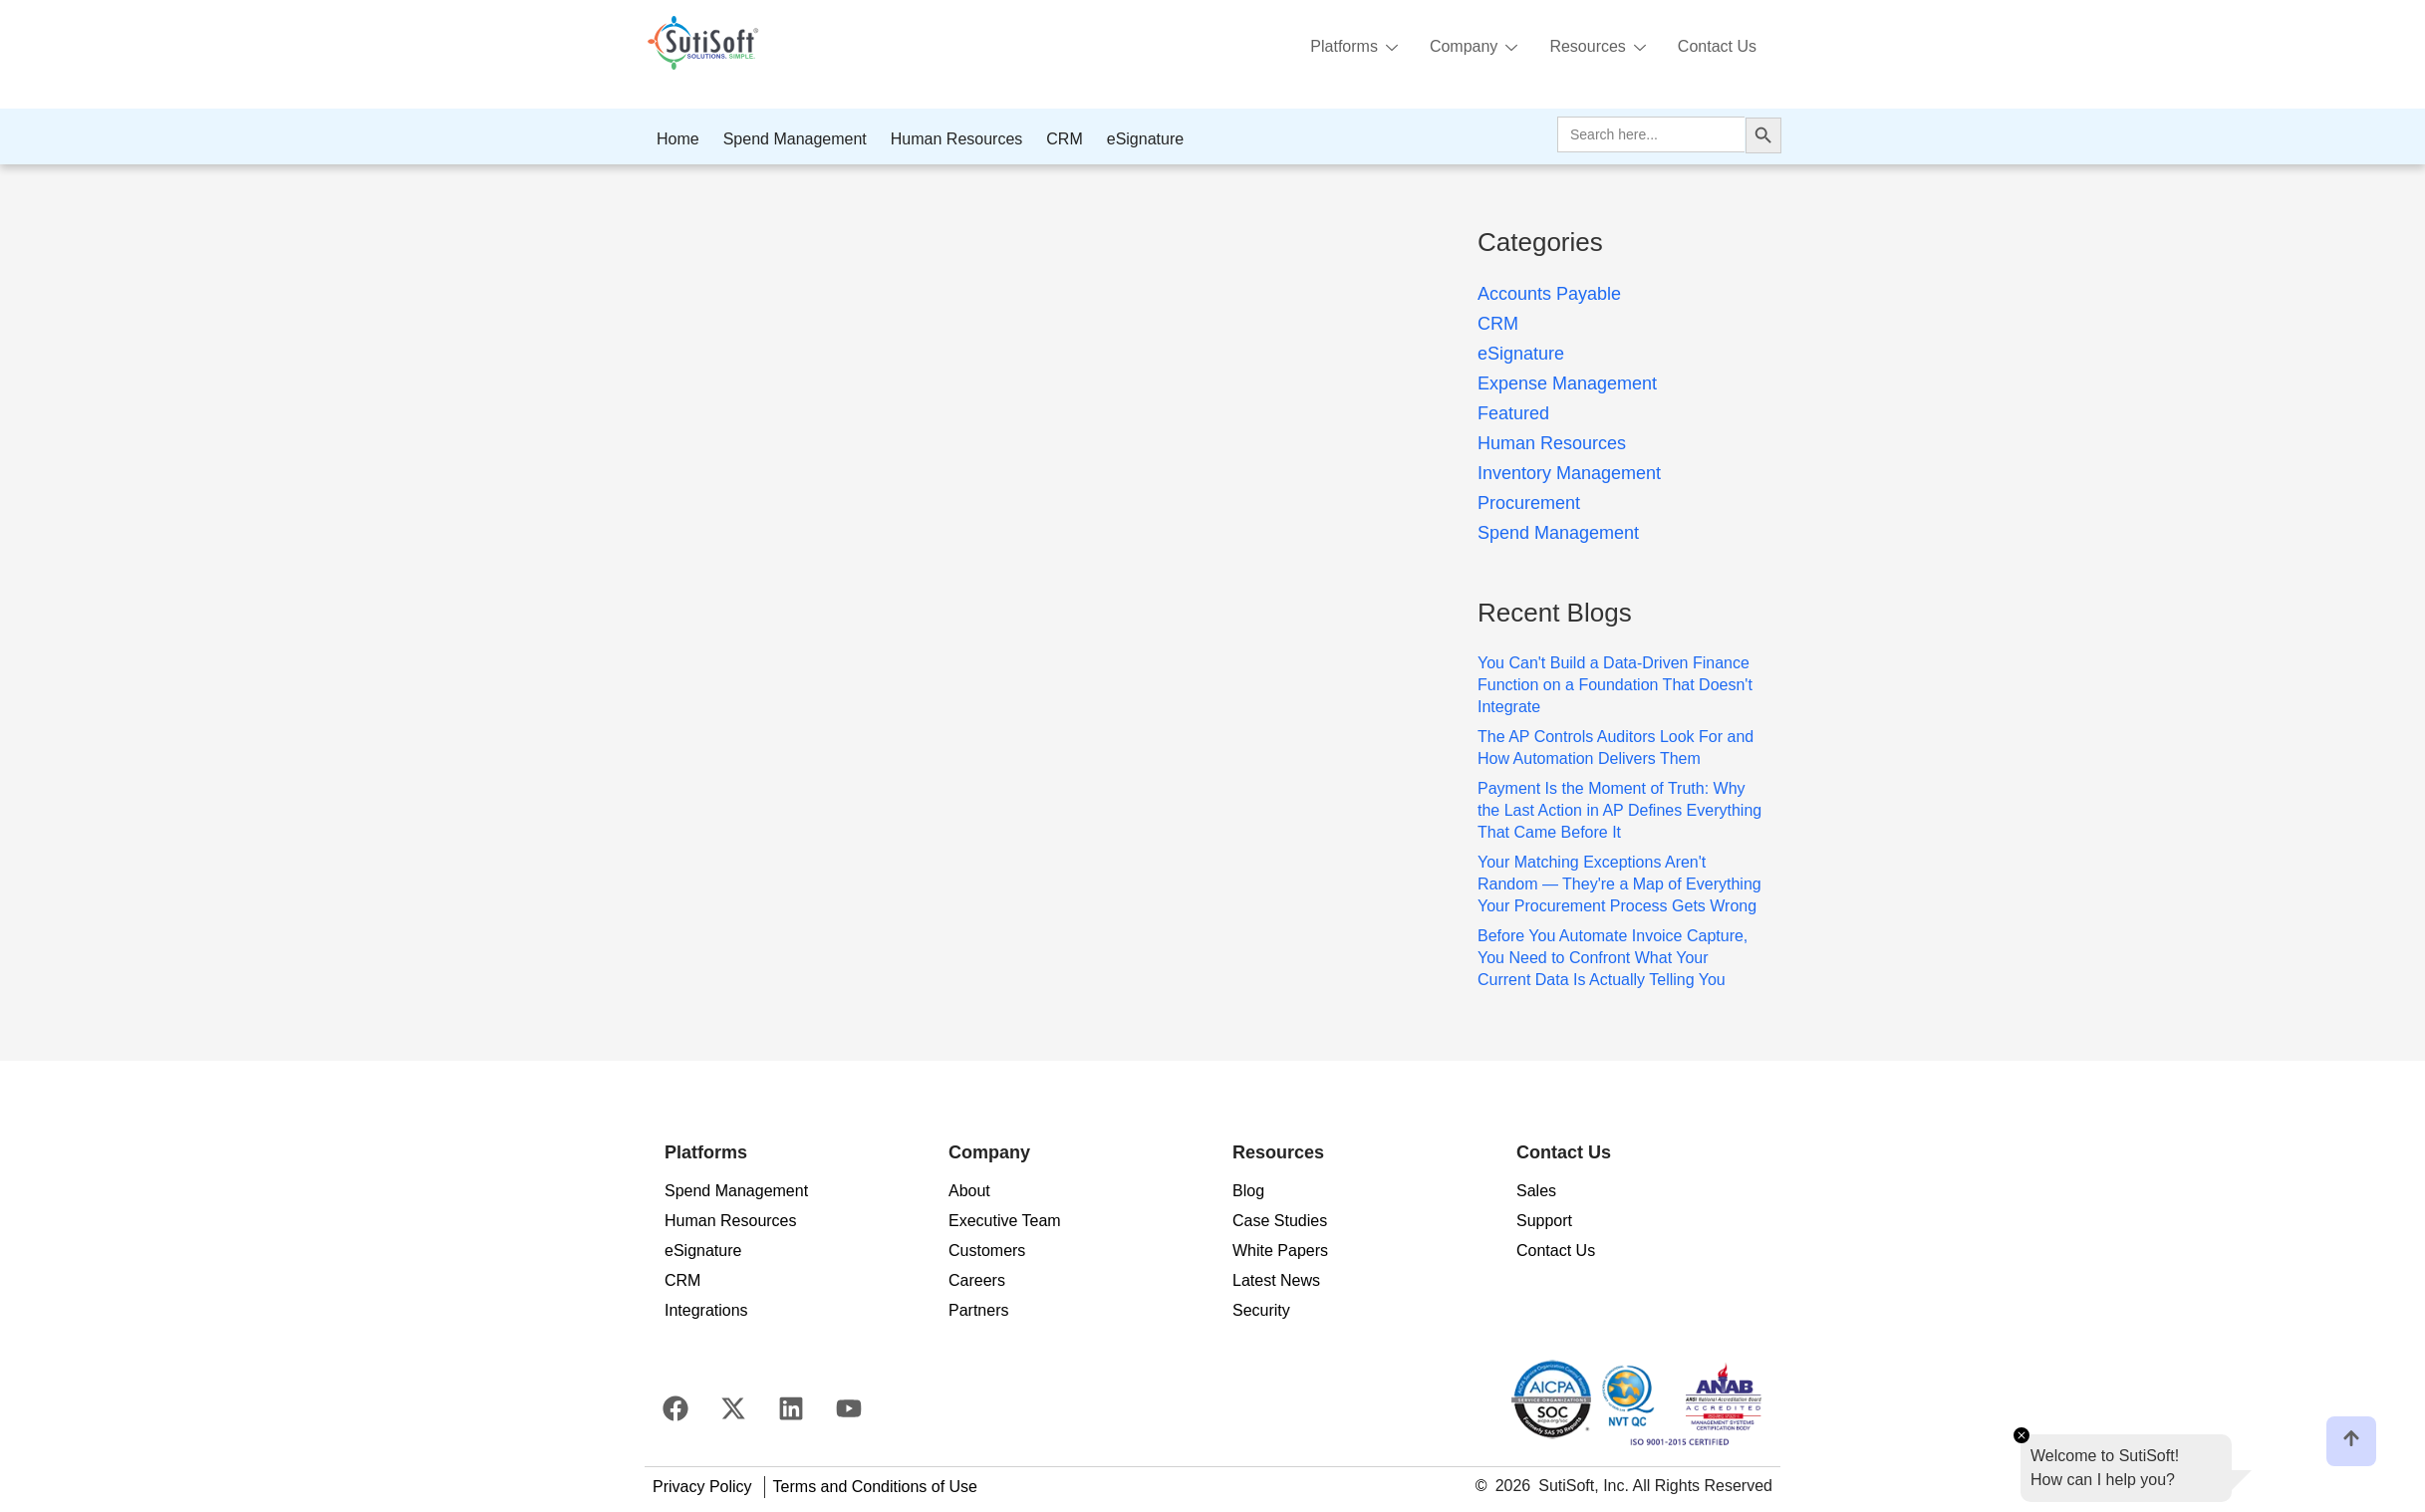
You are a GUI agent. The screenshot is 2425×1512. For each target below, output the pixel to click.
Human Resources (957, 138)
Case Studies (1279, 1220)
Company (1473, 48)
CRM (1064, 138)
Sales (1536, 1190)
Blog (1248, 1190)
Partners (978, 1310)
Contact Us (1717, 46)
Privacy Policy (702, 1486)
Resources (1597, 48)
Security (1261, 1310)
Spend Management (795, 138)
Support (1544, 1220)
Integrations (706, 1310)
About (969, 1190)
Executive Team (1004, 1220)
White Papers (1280, 1250)
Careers (976, 1280)
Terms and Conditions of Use (875, 1486)
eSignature (1145, 138)
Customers (986, 1250)
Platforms (1354, 48)
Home (678, 138)
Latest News (1276, 1280)
